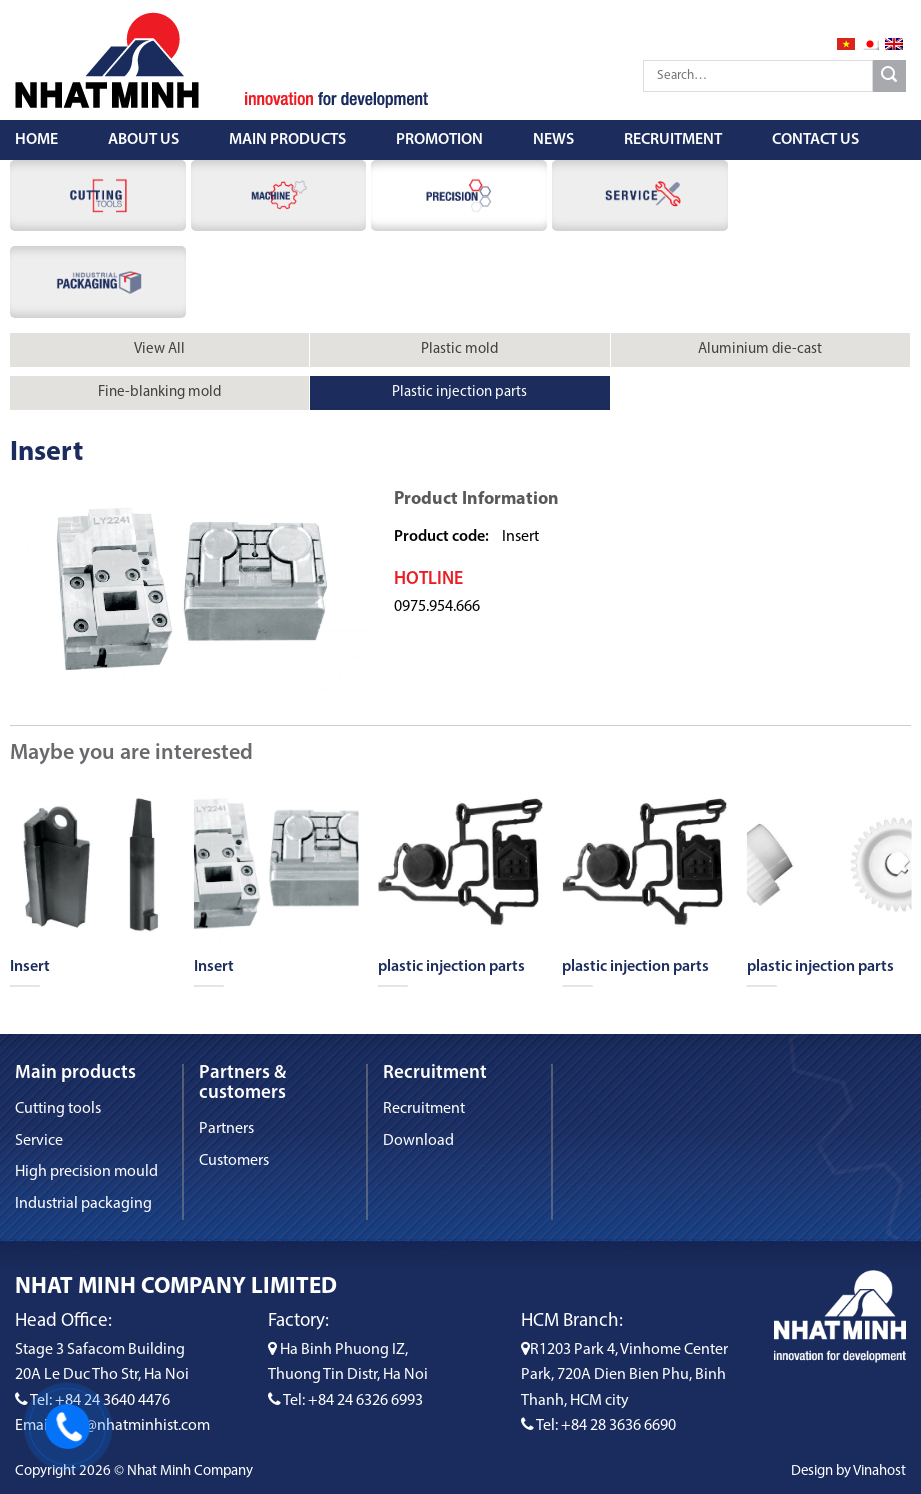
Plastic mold (459, 349)
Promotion (439, 140)
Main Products (287, 140)
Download (418, 1141)
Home (36, 140)
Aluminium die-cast (760, 349)
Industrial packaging (83, 1204)
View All (159, 349)
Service (39, 1141)
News (553, 140)
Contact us (815, 140)
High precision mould (86, 1172)
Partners (226, 1129)
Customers (234, 1161)
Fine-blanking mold (159, 392)
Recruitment (673, 140)
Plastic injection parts (459, 392)
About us (143, 140)
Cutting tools (58, 1109)
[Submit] (889, 76)
